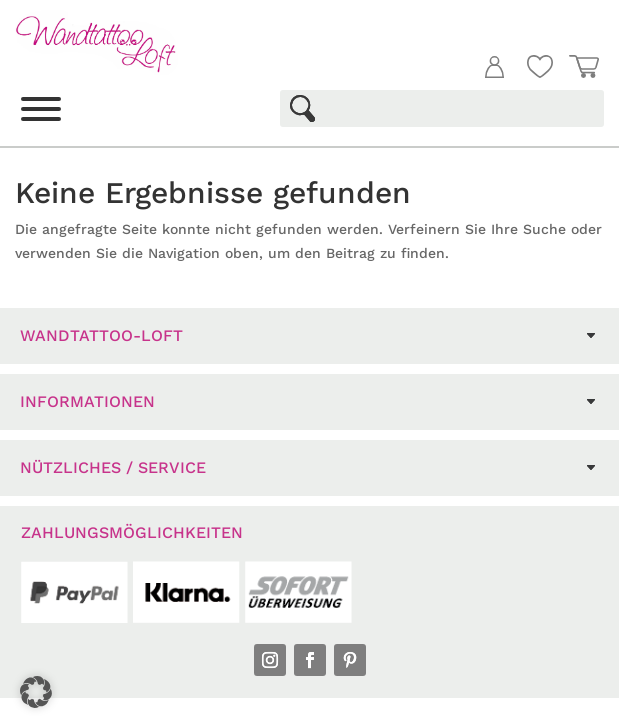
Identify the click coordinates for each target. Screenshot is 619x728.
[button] (36, 692)
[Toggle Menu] (41, 109)
